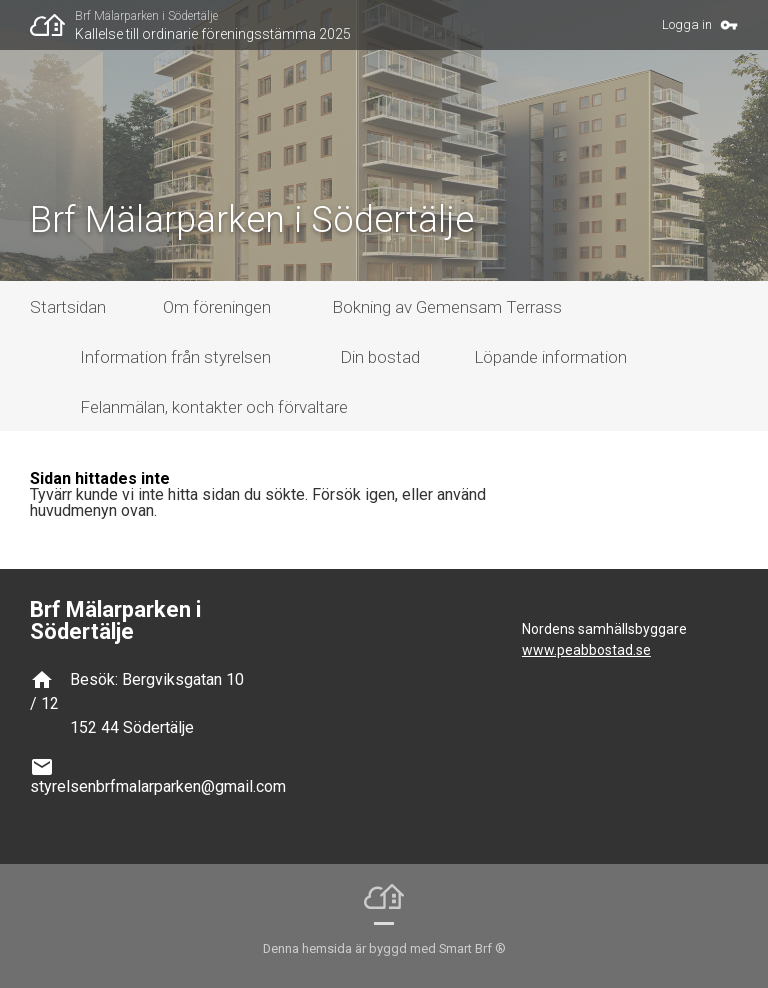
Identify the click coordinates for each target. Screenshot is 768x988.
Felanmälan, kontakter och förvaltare (214, 407)
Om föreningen (217, 307)
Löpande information (550, 357)
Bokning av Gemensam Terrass (447, 307)
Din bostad (380, 357)
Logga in (687, 24)
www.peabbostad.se (586, 650)
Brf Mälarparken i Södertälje (146, 16)
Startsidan (68, 307)
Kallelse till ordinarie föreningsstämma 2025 (213, 34)
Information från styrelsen (175, 357)
